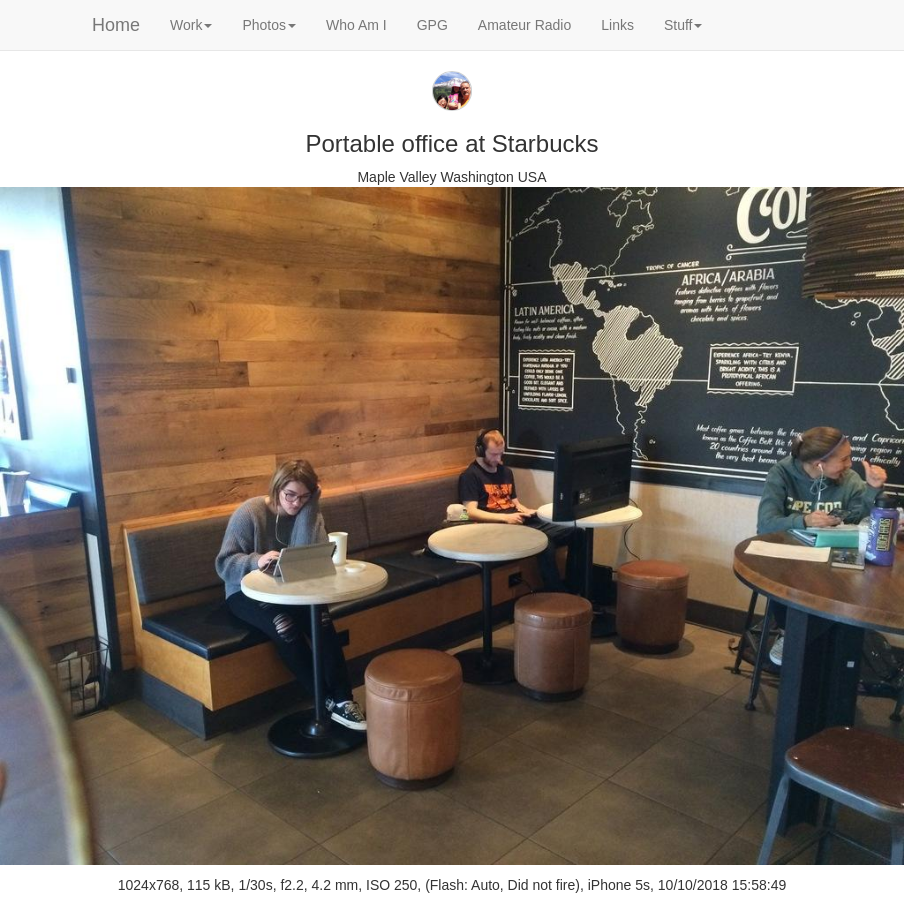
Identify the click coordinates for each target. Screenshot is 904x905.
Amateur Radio (524, 25)
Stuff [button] (683, 25)
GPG (432, 25)
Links (617, 25)
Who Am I (356, 25)
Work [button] (191, 25)
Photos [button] (269, 25)
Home (116, 25)
